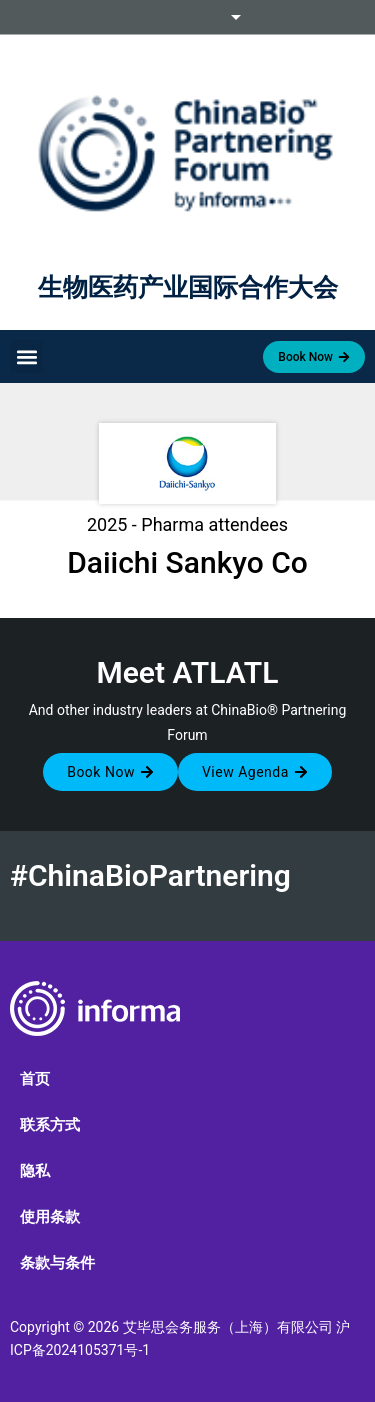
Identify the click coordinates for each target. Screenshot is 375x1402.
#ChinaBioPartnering (150, 875)
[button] (26, 356)
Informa (188, 17)
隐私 (35, 1171)
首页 (35, 1079)
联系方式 (50, 1125)
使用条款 (50, 1217)
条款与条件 (57, 1263)
